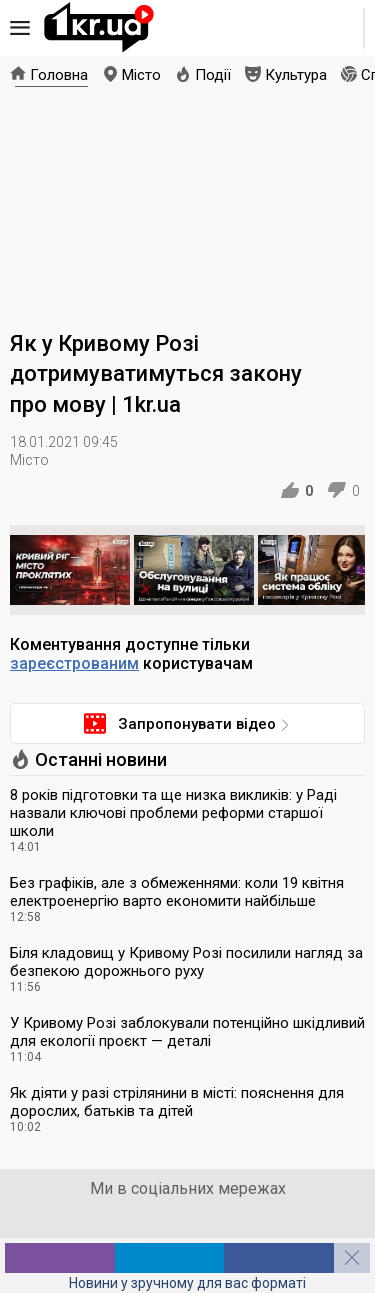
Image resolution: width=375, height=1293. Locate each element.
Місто (141, 75)
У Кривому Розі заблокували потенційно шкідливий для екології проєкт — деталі (187, 1032)
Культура (296, 75)
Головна (59, 75)
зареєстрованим (74, 663)
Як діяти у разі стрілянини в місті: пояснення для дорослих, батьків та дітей (177, 1102)
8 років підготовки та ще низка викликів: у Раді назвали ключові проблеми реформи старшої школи (173, 813)
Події (213, 75)
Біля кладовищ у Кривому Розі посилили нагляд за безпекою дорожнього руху (186, 962)
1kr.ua (99, 28)
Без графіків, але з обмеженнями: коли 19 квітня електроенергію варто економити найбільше (177, 892)
